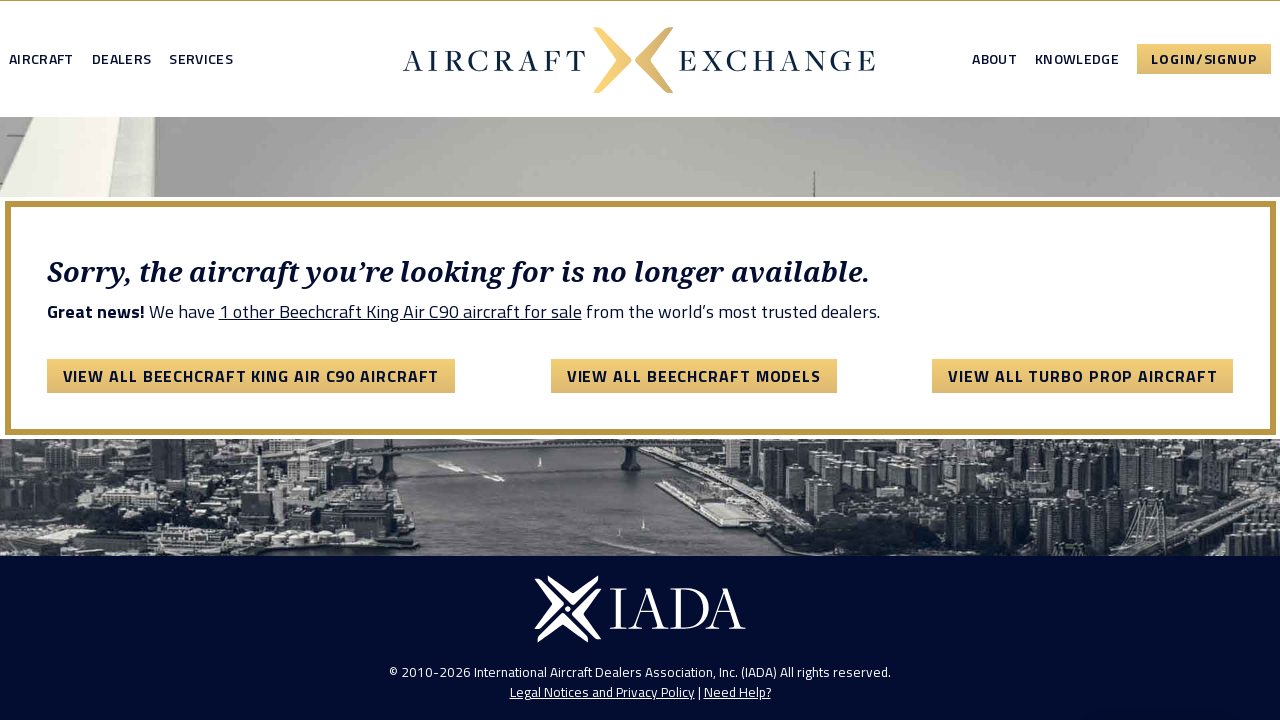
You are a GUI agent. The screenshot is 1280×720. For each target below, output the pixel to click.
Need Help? (737, 692)
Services (201, 59)
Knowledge (1077, 59)
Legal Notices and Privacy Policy (602, 692)
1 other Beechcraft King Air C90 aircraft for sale (400, 311)
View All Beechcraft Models (694, 376)
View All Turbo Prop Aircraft (1082, 376)
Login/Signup (1204, 58)
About (994, 59)
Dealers (121, 59)
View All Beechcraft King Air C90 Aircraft (251, 376)
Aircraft (41, 59)
